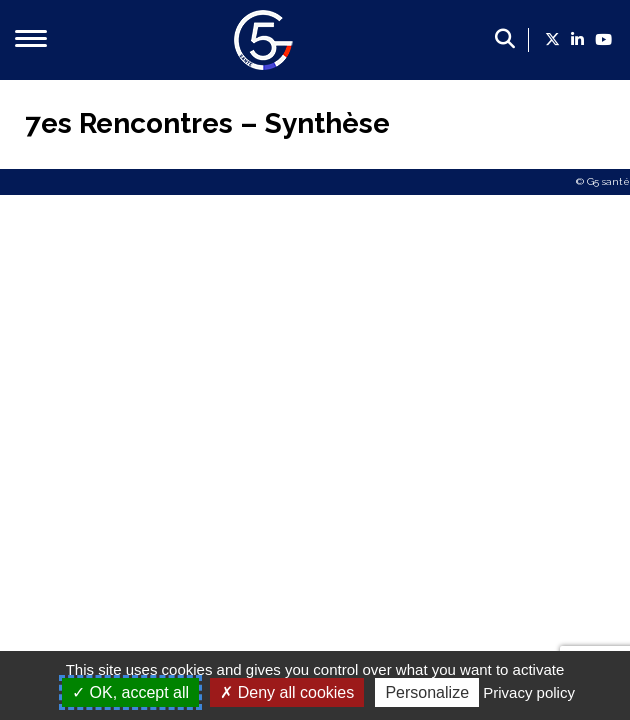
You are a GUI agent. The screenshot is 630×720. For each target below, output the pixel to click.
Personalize (427, 692)
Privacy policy (529, 692)
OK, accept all (130, 692)
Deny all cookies (287, 692)
